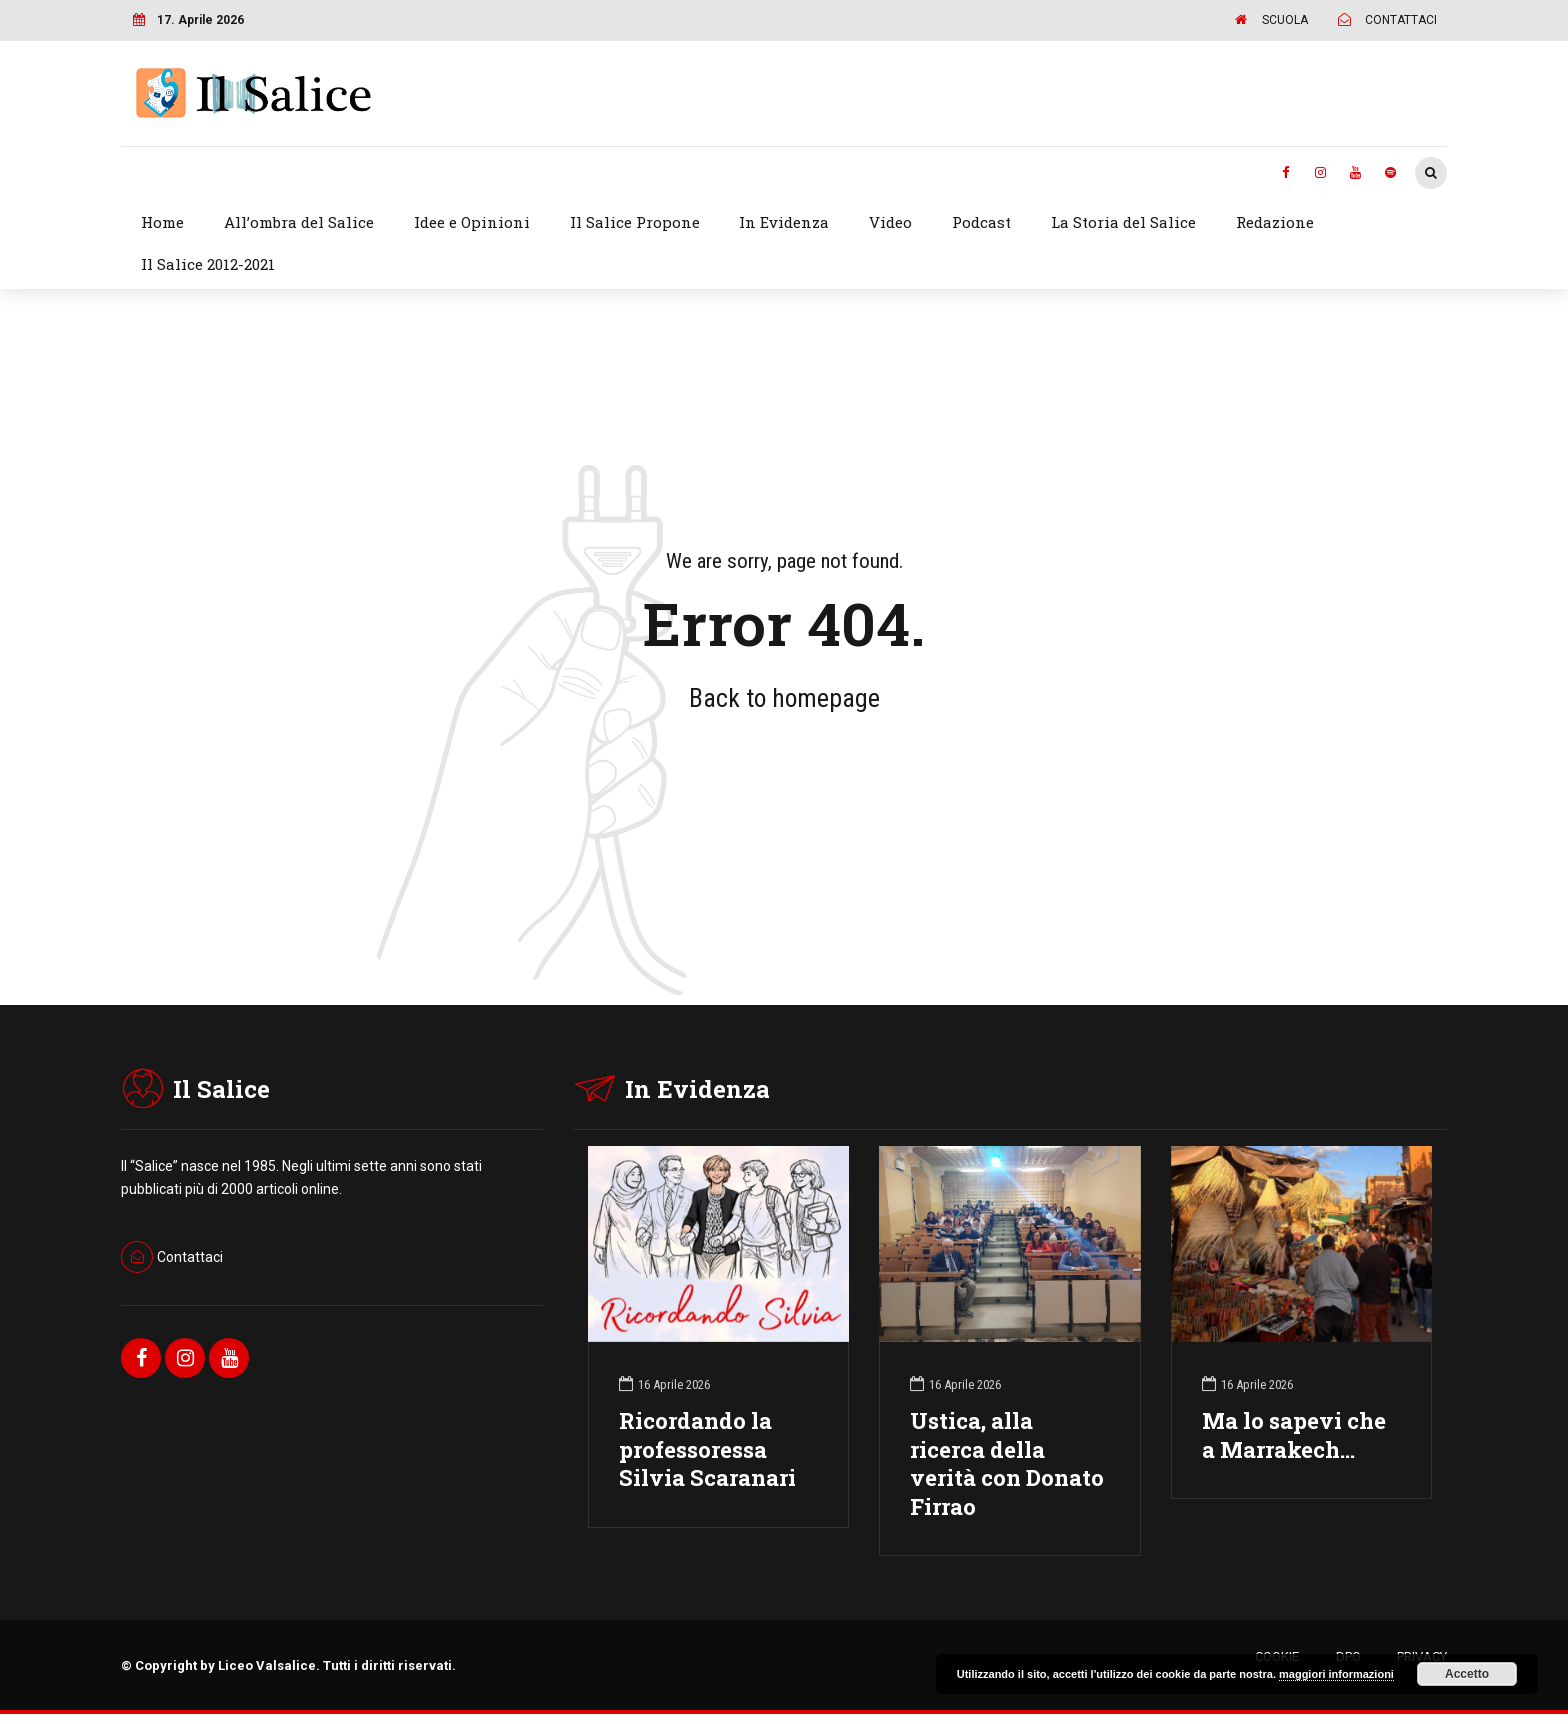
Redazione (1275, 222)
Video (890, 222)
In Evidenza (784, 222)
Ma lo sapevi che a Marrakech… (1294, 1435)
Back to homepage (784, 698)
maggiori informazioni (1336, 1674)
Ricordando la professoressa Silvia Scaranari (707, 1449)
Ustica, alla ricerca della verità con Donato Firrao (1007, 1464)
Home (162, 222)
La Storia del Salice (1123, 222)
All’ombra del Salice (299, 222)
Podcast (981, 222)
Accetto (1467, 1674)
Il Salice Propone (635, 222)
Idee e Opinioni (472, 222)
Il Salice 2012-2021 (208, 264)
